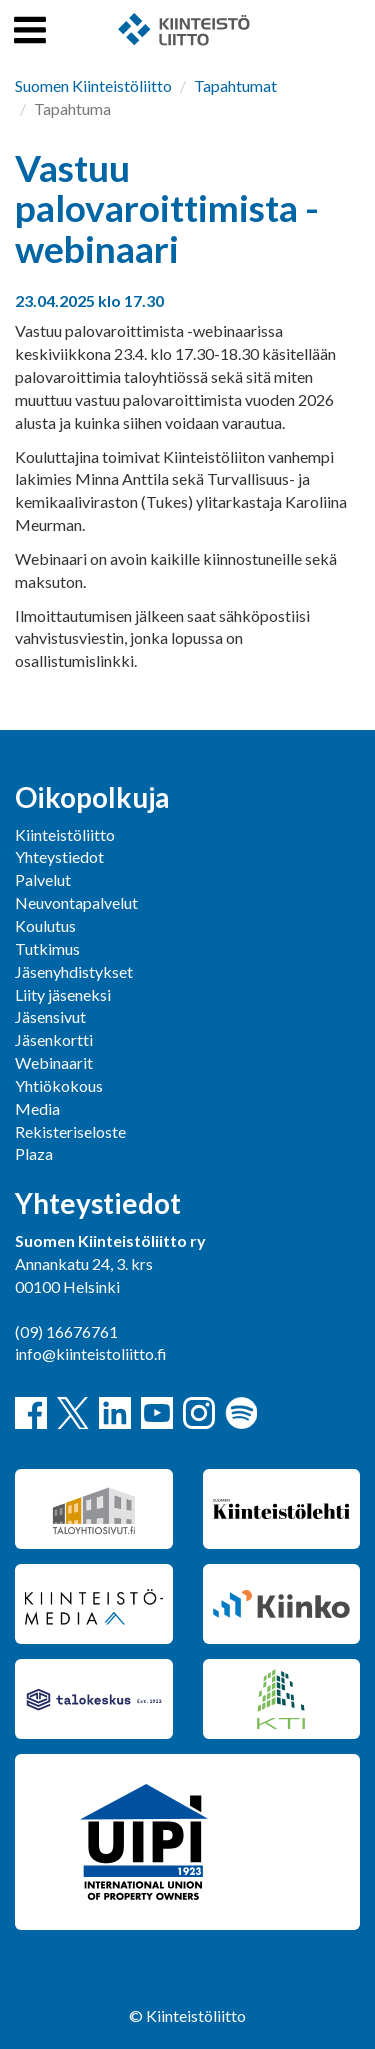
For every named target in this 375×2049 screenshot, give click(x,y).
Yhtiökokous (59, 1085)
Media (37, 1108)
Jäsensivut (50, 1016)
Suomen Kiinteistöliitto (93, 85)
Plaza (34, 1153)
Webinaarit (54, 1062)
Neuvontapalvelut (76, 902)
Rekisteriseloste (70, 1131)
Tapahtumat (235, 85)
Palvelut (43, 879)
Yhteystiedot (59, 856)
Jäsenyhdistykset (74, 971)
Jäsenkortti (54, 1039)
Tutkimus (47, 948)
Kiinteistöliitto (65, 834)
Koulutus (45, 925)
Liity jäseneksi (63, 994)
